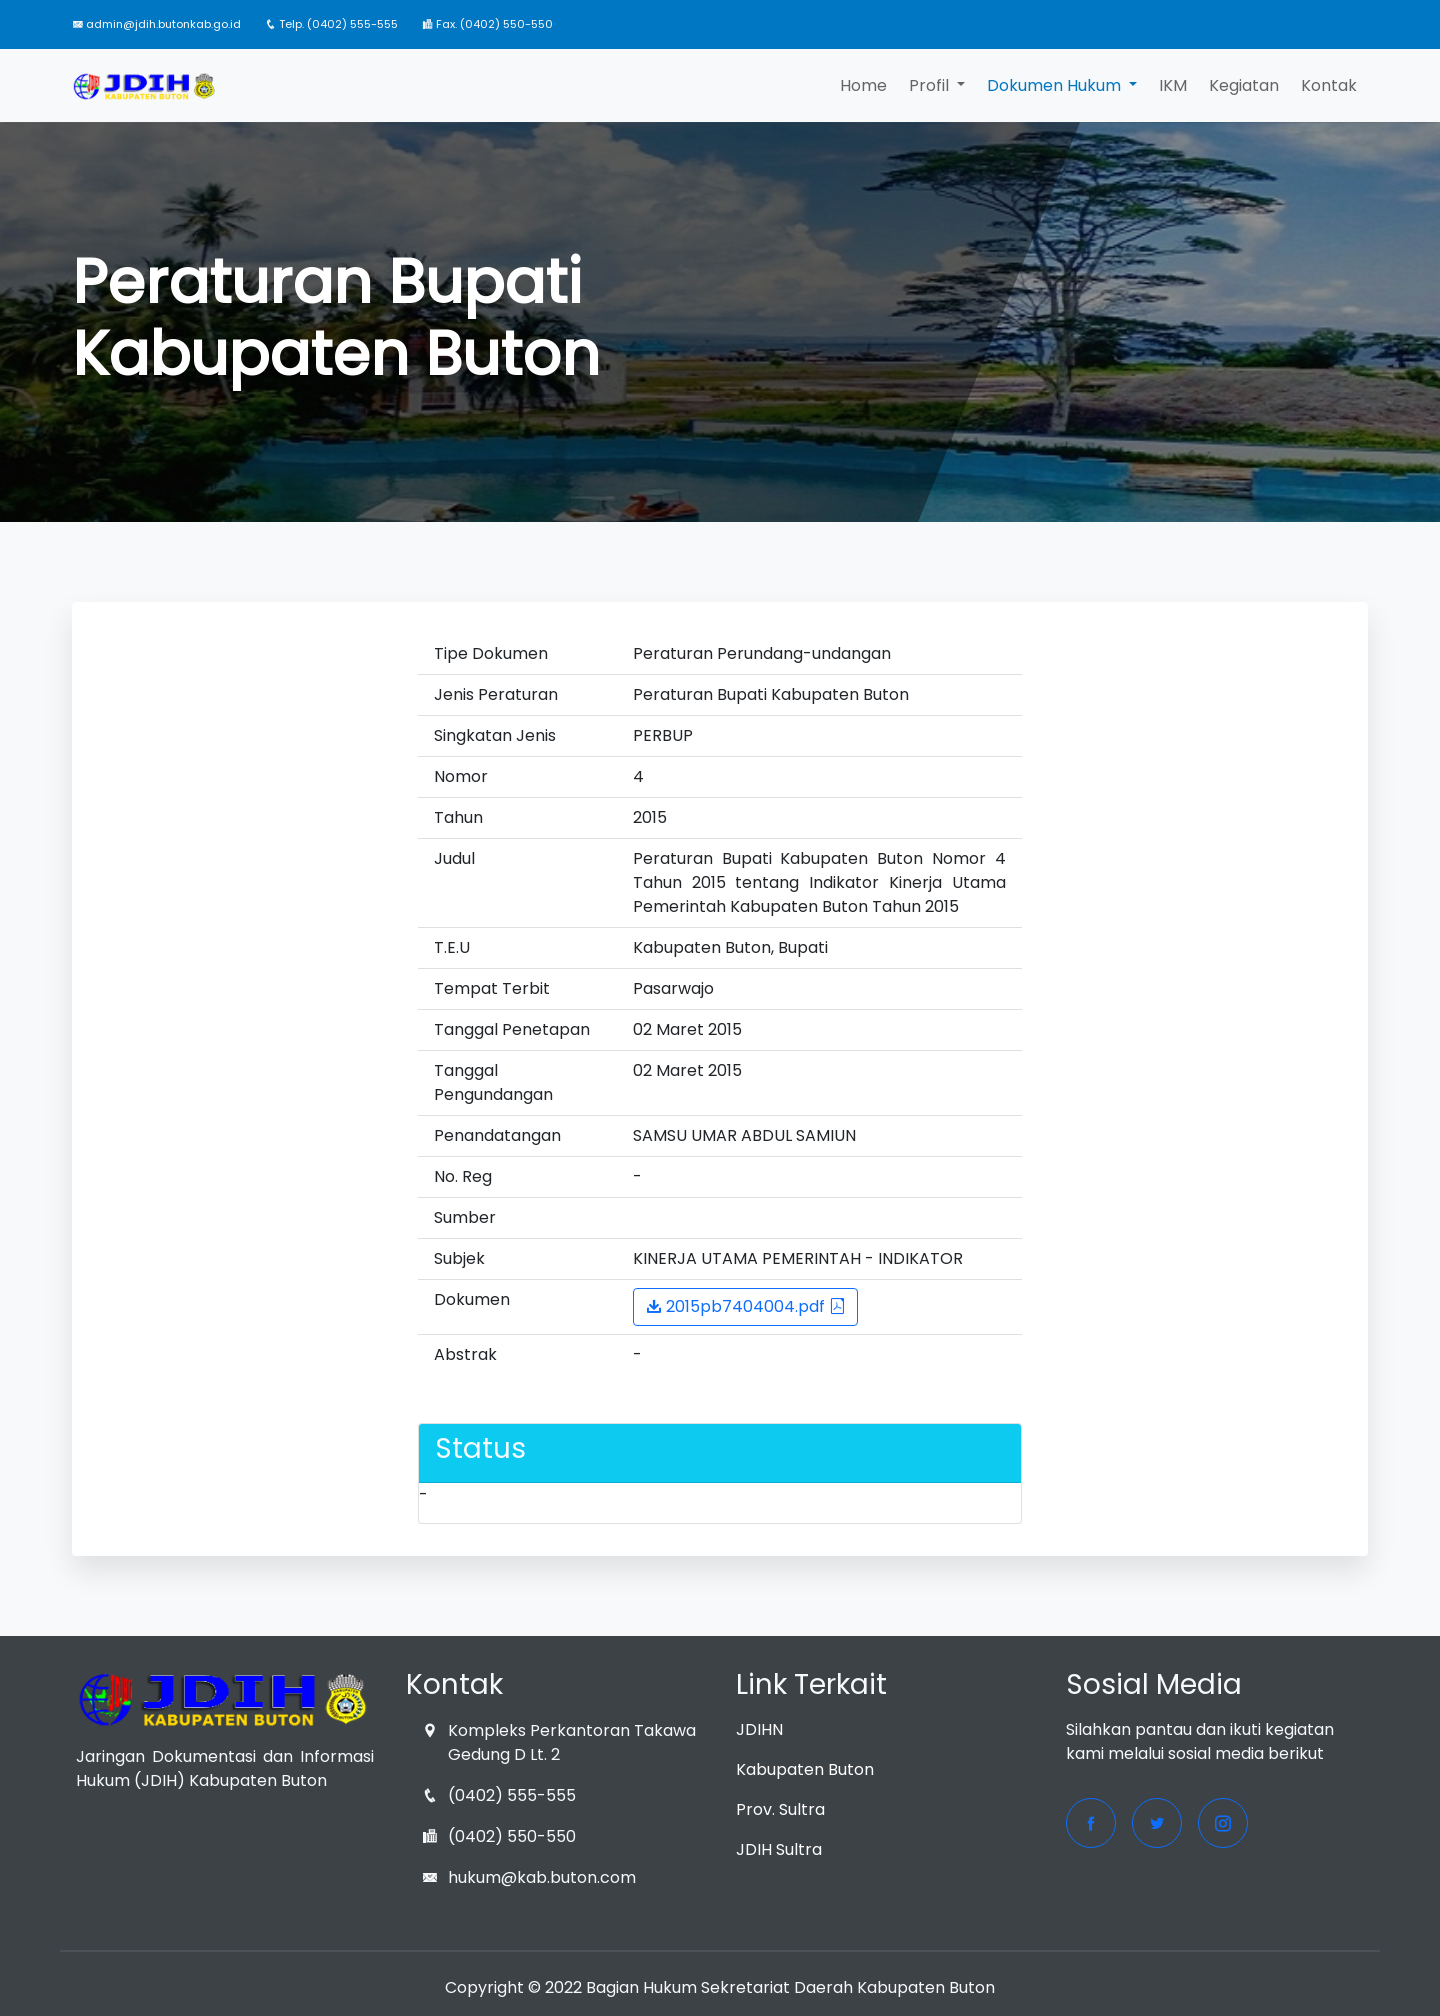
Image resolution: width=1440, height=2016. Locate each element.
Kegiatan (1244, 85)
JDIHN (759, 1729)
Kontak (1329, 85)
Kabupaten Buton (805, 1769)
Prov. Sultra (780, 1809)
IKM (1173, 85)
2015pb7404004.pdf (745, 1306)
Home (863, 85)
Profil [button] (931, 85)
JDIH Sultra (779, 1849)
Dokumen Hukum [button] (1056, 85)
